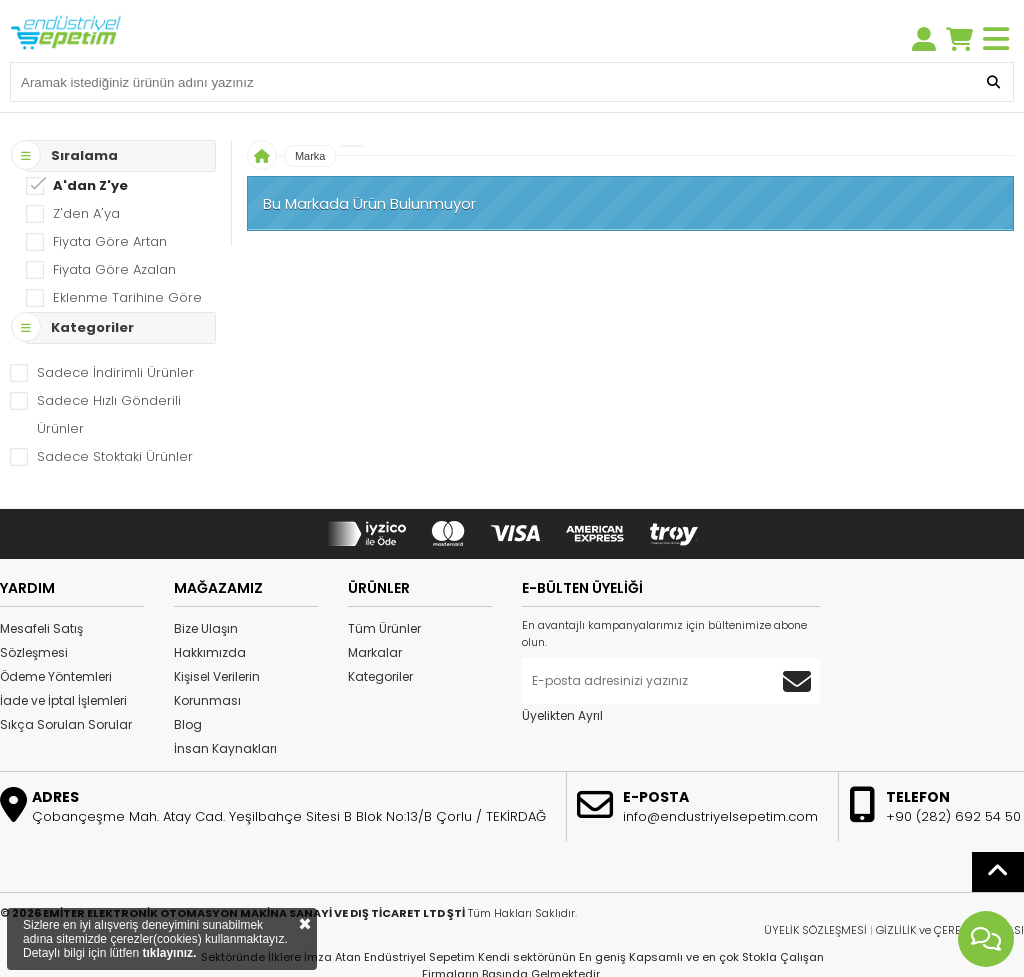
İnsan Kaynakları (225, 748)
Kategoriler (380, 676)
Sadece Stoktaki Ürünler (115, 456)
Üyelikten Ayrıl (562, 715)
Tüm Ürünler (384, 628)
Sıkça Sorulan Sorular (66, 724)
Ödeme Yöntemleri (56, 676)
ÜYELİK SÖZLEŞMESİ (815, 930)
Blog (188, 724)
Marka (310, 156)
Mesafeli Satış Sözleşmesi (41, 640)
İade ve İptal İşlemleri (63, 700)
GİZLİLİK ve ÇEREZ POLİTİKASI (950, 930)
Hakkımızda (210, 652)
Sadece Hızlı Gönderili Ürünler (109, 414)
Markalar (375, 652)
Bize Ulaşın (206, 628)
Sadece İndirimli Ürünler (115, 372)
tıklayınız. (169, 953)
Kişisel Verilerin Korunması (217, 688)
